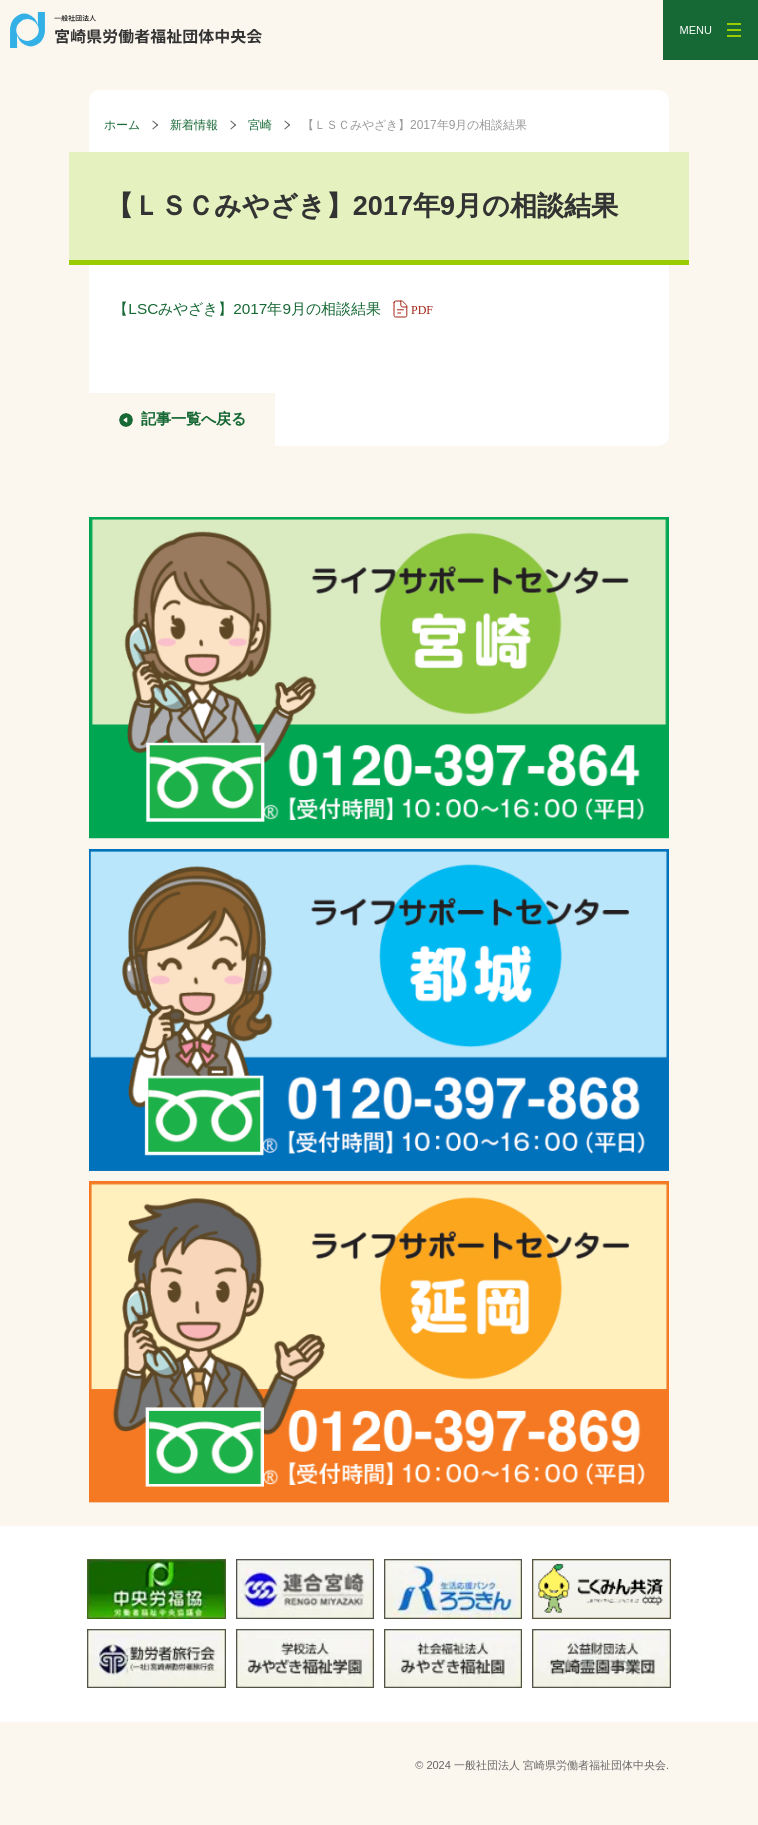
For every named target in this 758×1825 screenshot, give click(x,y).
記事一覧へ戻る (193, 418)
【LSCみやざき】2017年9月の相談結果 (279, 308)
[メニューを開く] (710, 30)
